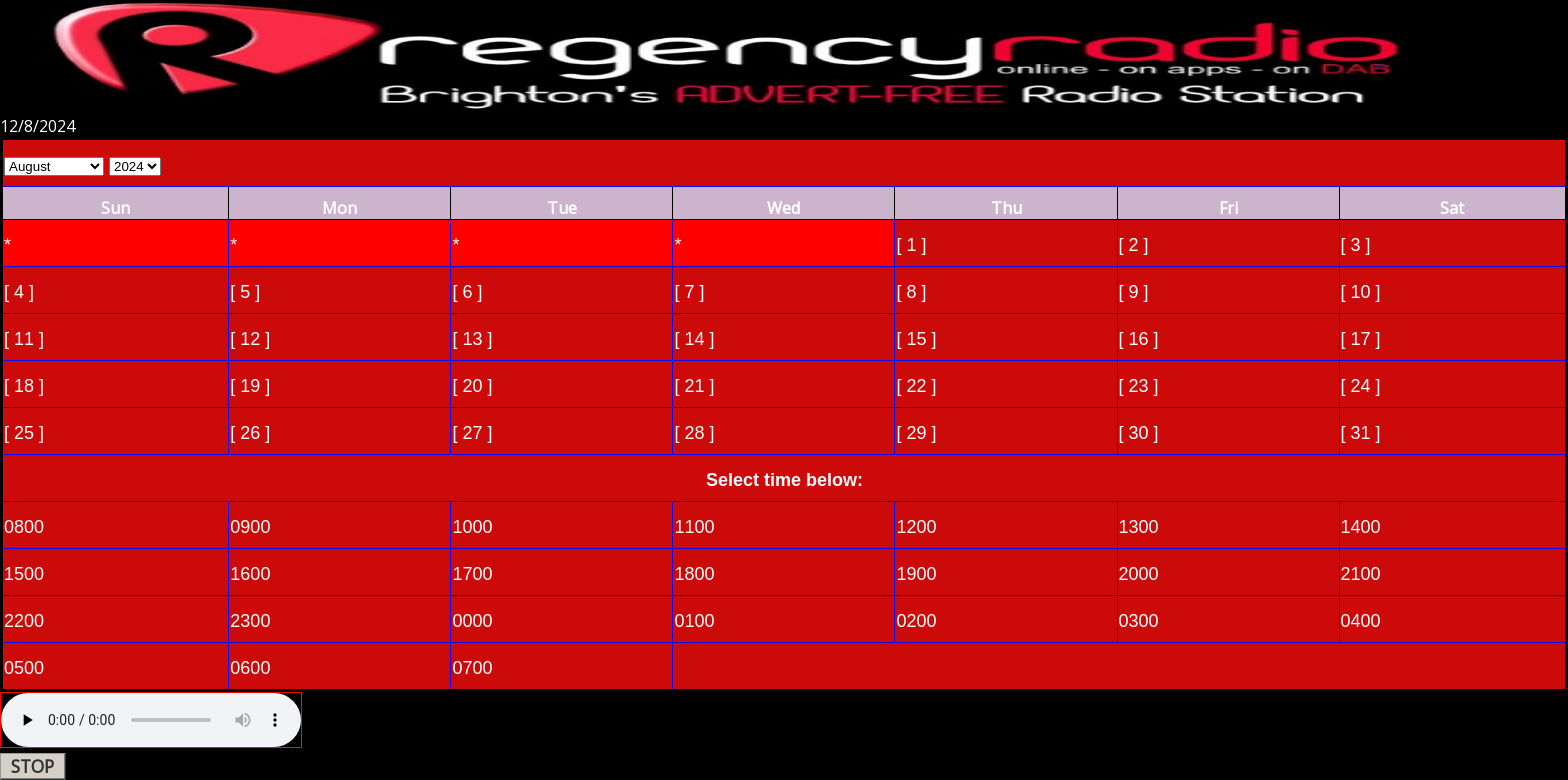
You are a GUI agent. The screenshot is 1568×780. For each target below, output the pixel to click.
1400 (1361, 527)
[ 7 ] (689, 292)
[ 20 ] (472, 386)
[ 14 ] (694, 339)
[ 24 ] (1361, 386)
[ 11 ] (24, 339)
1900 (916, 574)
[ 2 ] (1134, 245)
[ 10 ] (1361, 292)
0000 (472, 621)
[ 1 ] (911, 245)
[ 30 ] (1139, 433)
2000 (1139, 574)
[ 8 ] (911, 292)
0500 (24, 668)
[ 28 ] (694, 433)
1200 (916, 527)
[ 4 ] (19, 292)
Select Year (135, 166)
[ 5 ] (245, 292)
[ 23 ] (1139, 386)
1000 (472, 527)
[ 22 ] (916, 386)
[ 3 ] (1356, 245)
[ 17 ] (1361, 339)
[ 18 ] (24, 386)
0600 (250, 668)
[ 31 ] (1361, 433)
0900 (250, 527)
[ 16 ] (1139, 339)
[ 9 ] (1134, 292)
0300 (1139, 621)
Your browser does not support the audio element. (151, 720)
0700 (472, 668)
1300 (1139, 527)
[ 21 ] (694, 386)
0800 (24, 527)
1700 (472, 574)
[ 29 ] (916, 433)
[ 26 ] (250, 433)
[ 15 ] (916, 339)
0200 (916, 621)
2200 (24, 621)
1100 (694, 527)
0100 (694, 621)
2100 (1361, 574)
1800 (694, 574)
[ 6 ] (467, 292)
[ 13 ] (472, 339)
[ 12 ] (250, 339)
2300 (250, 621)
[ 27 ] (472, 433)
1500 (24, 574)
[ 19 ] (250, 386)
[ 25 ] (24, 433)
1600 (250, 574)
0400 (1361, 621)
